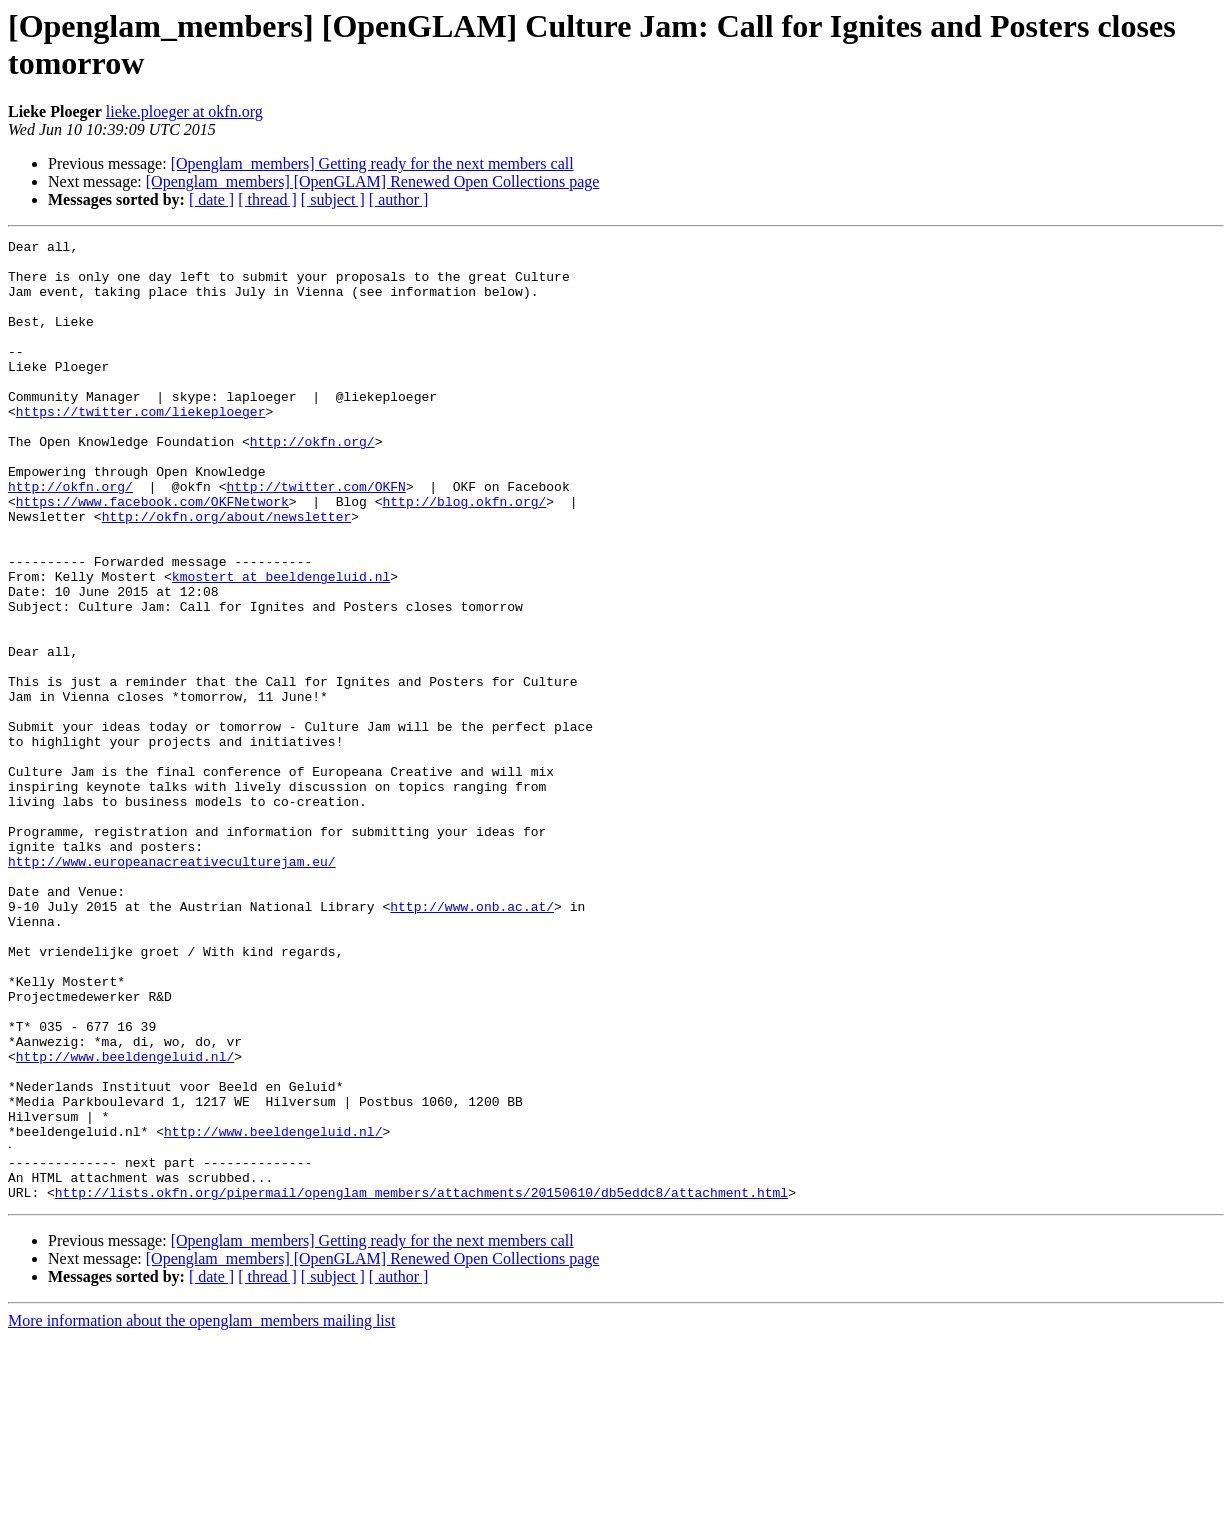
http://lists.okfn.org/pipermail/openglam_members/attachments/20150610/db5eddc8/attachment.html (421, 1383)
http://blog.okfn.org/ (464, 555)
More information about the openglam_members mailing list (201, 1511)
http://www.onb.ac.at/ (472, 1041)
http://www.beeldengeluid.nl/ (125, 1221)
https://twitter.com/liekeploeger (141, 447)
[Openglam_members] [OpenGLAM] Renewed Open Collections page (373, 181)
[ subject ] (333, 199)
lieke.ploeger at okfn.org (184, 111)
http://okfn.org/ (312, 483)
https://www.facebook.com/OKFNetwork (152, 555)
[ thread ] (267, 199)
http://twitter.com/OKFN (315, 537)
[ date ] (211, 199)
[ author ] (399, 199)
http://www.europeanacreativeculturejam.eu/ (172, 987)
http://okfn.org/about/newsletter (227, 573)
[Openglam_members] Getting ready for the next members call (372, 163)
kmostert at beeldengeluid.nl (281, 645)
